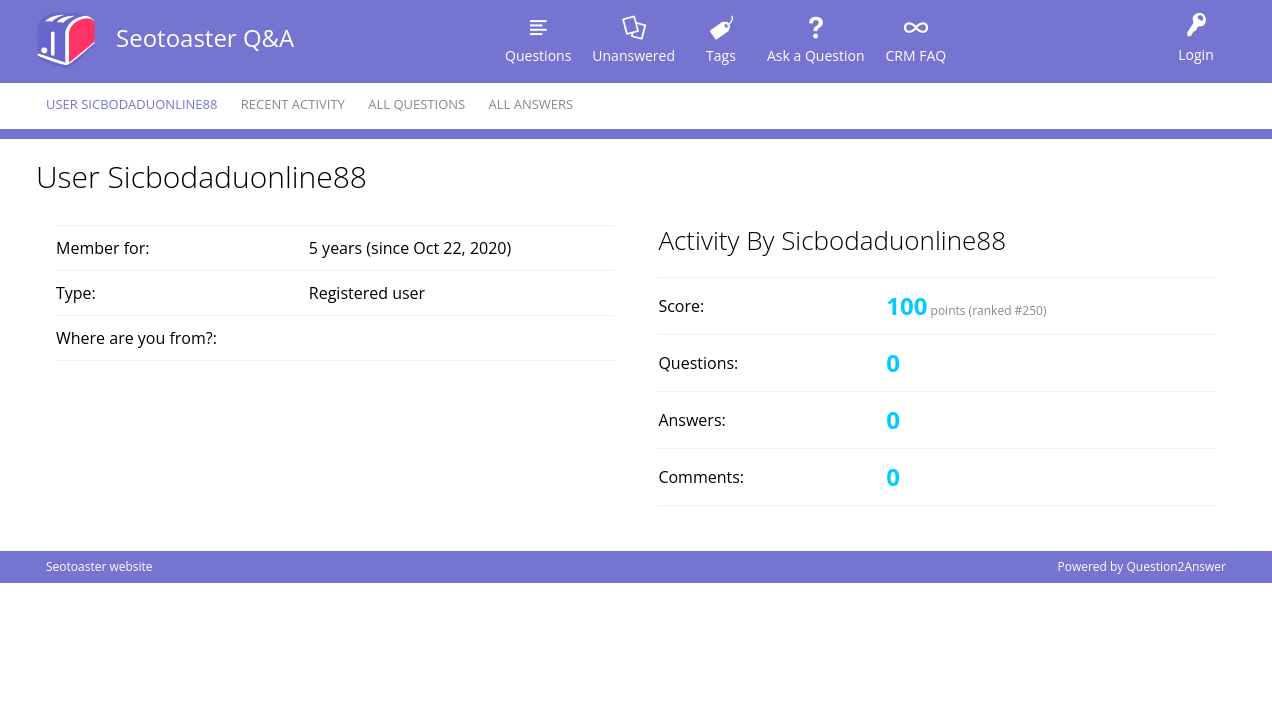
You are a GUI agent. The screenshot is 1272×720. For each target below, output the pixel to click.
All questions (416, 104)
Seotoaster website (99, 566)
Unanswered (633, 55)
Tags (721, 55)
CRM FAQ (915, 55)
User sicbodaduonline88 (131, 104)
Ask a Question (815, 55)
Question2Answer (1176, 566)
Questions (538, 55)
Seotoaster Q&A (205, 37)
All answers (531, 104)
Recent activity (293, 104)
